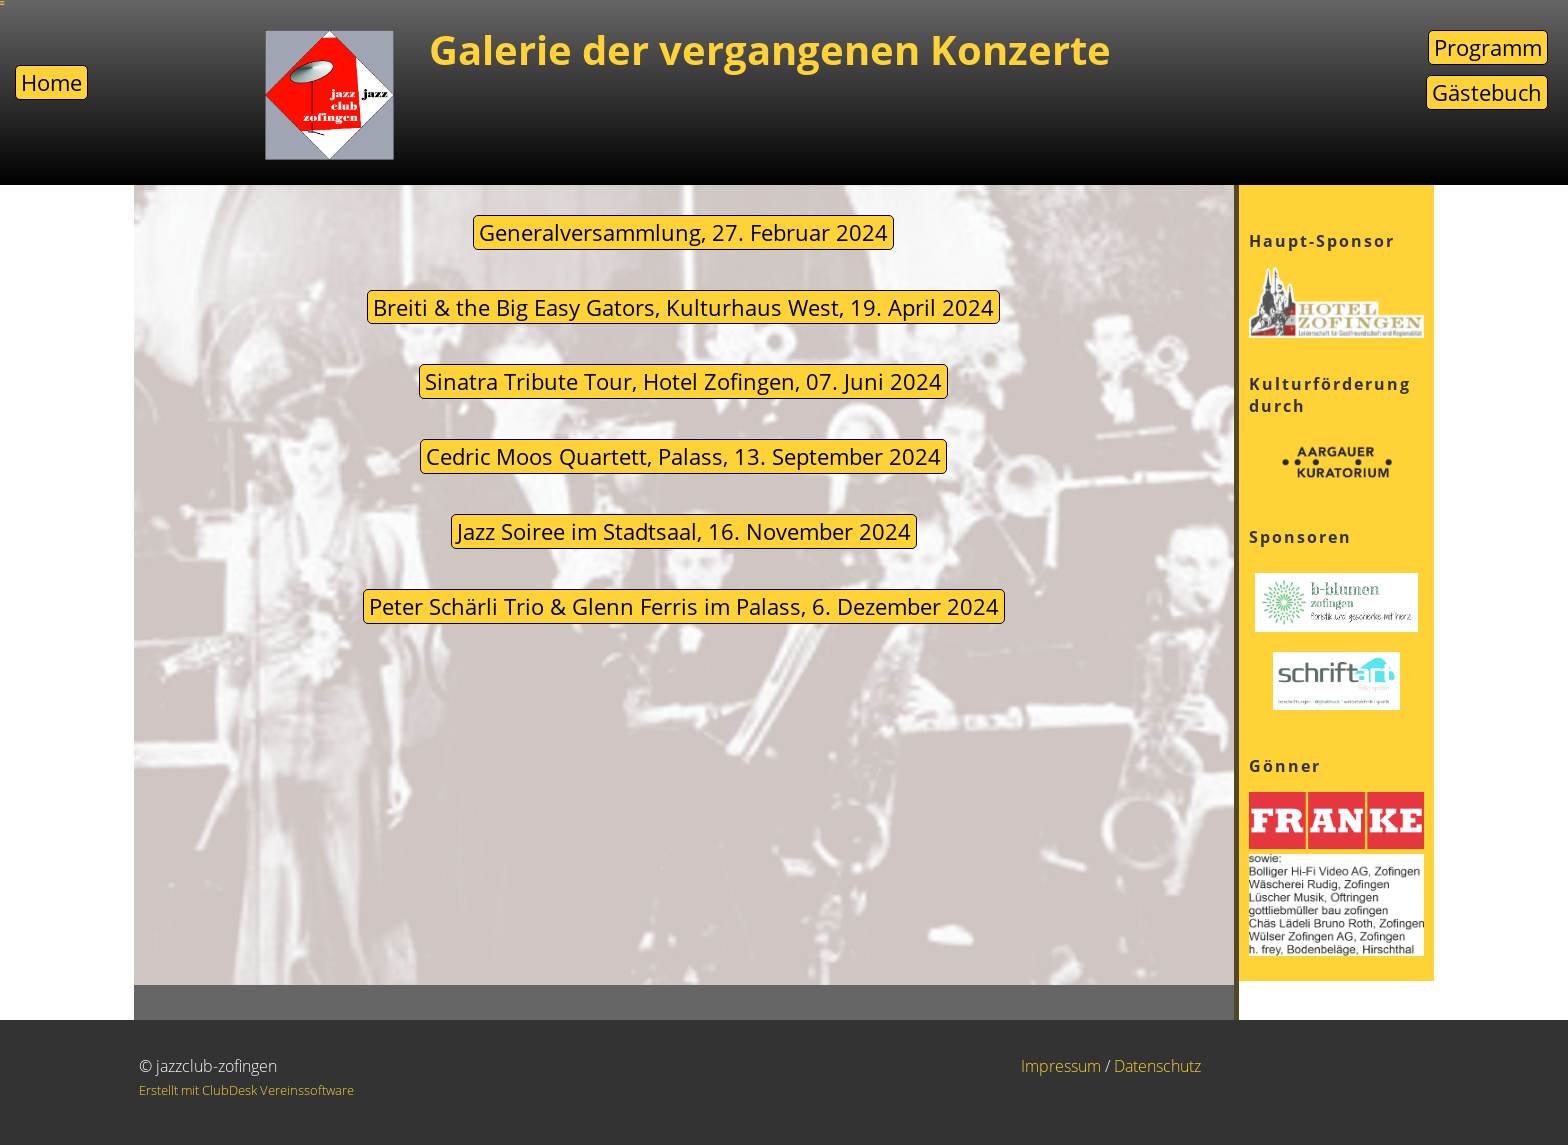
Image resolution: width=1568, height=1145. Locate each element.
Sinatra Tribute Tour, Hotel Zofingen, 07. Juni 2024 (683, 381)
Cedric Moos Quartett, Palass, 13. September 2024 (683, 456)
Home (51, 82)
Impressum (1061, 1066)
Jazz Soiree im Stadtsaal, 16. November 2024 (684, 531)
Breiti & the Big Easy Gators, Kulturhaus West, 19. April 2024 (683, 307)
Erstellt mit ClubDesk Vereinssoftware (246, 1090)
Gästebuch (1487, 92)
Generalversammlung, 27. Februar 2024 (683, 232)
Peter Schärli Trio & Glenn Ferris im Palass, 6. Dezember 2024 (684, 606)
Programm (1488, 47)
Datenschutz (1157, 1066)
